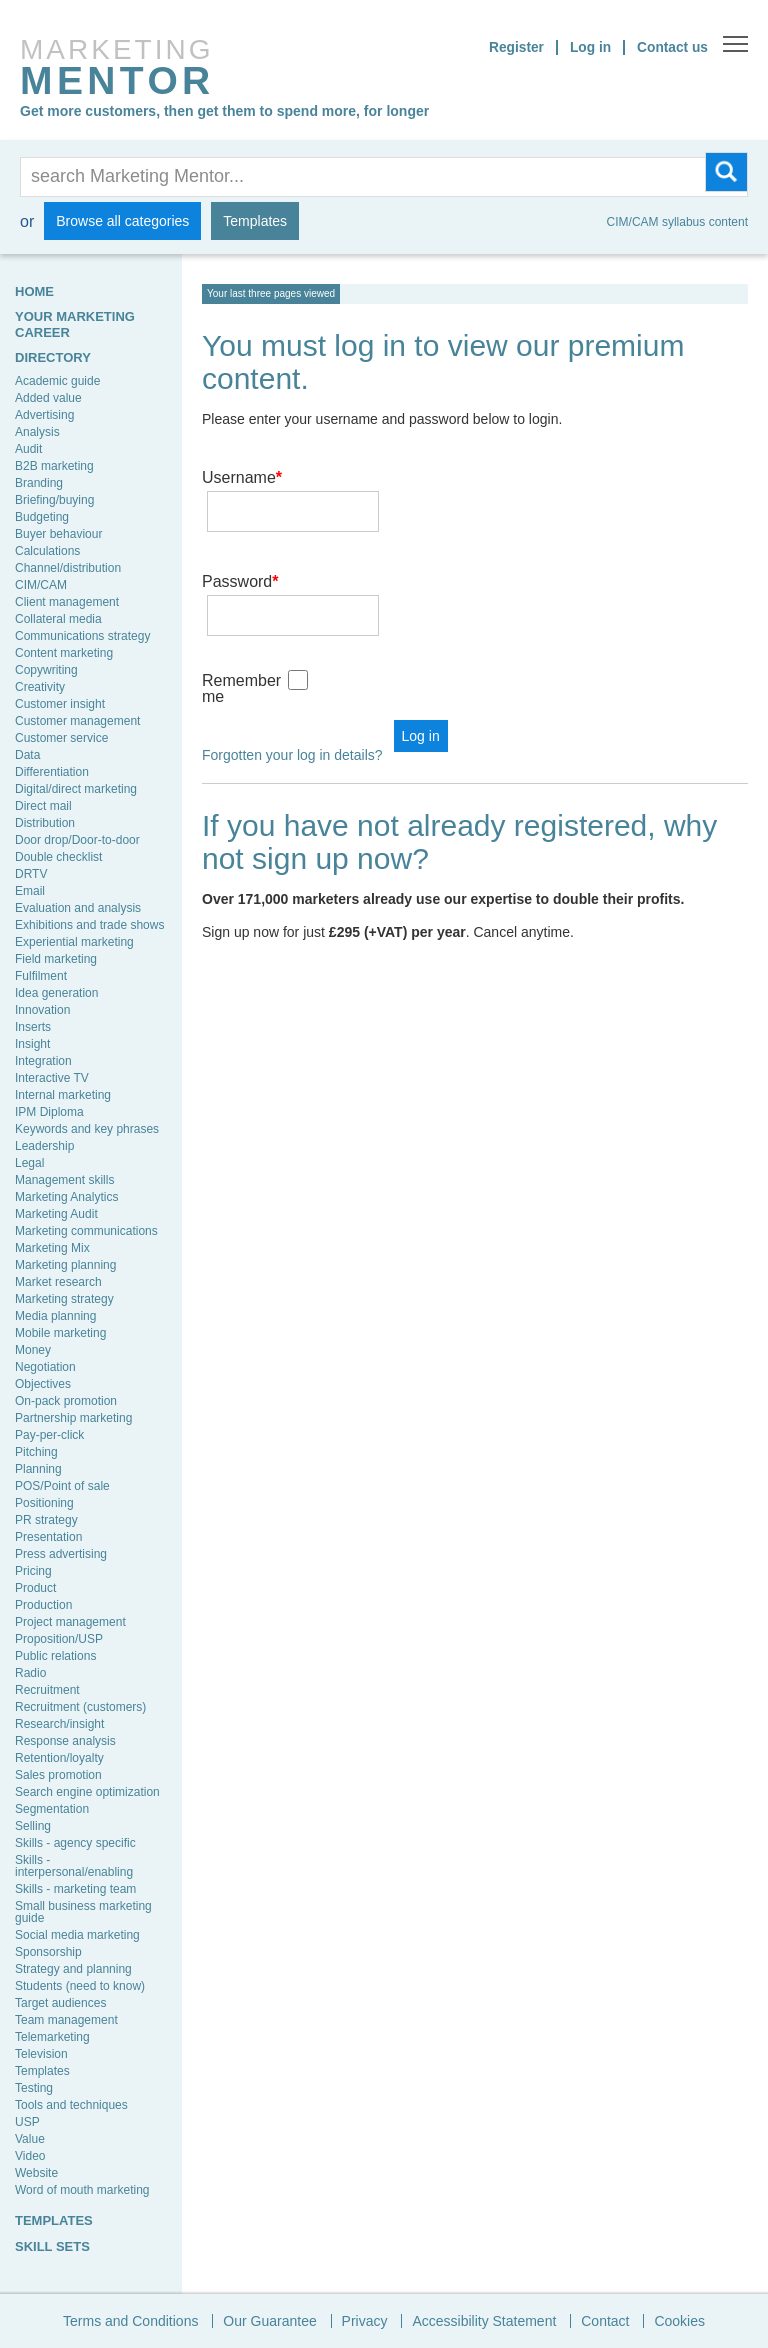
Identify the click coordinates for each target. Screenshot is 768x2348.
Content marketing (64, 653)
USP (27, 2122)
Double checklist (58, 857)
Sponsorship (48, 1952)
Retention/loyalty (59, 1758)
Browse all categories (122, 221)
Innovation (42, 1010)
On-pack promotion (66, 1401)
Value (30, 2139)
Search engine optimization (87, 1792)
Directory (53, 357)
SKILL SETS (52, 2246)
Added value (48, 398)
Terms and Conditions (130, 2321)
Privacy (365, 2321)
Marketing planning (65, 1265)
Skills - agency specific (75, 1843)
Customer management (77, 721)
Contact (605, 2321)
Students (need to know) (80, 1986)
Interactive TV (52, 1078)
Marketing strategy (64, 1299)
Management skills (64, 1180)
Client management (67, 602)
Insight (32, 1044)
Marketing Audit (56, 1214)
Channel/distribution (68, 568)
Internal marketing (63, 1095)
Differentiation (52, 772)
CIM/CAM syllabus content (677, 222)
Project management (70, 1622)
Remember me (241, 630)
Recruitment (47, 1690)
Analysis (37, 432)
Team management (66, 2020)
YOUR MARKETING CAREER (75, 324)
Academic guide (57, 381)
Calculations (47, 551)
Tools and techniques (71, 2105)
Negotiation (45, 1367)
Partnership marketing (73, 1418)
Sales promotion (58, 1775)
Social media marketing (77, 1935)
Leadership (44, 1146)
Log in (589, 47)
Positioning (44, 1503)
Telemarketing (52, 2037)
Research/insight (59, 1724)
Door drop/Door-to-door (77, 840)
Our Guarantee (269, 2321)
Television (41, 2054)
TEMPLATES (54, 2220)
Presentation (48, 1537)
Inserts (33, 1027)
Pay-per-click (49, 1435)
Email (30, 891)
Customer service (61, 738)
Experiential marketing (74, 942)
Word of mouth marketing (82, 2190)
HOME (34, 291)
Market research (58, 1282)
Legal (29, 1163)
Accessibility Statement (484, 2321)
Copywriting (46, 670)
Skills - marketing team (75, 1889)
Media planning (55, 1316)
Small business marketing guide (83, 1912)
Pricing (33, 1571)
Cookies (679, 2321)
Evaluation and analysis (78, 908)
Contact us (672, 47)
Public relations (55, 1656)
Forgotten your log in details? (292, 697)
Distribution (45, 823)
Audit (28, 449)
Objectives (43, 1384)
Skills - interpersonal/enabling (74, 1866)
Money (33, 1350)
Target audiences (60, 2003)
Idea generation (56, 993)
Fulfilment (41, 976)
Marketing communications (86, 1231)
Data (27, 755)
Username (242, 477)
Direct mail (43, 806)
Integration (43, 1061)
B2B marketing (54, 466)
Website (36, 2173)
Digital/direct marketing (76, 789)
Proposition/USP (59, 1639)
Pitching (36, 1452)
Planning (38, 1469)
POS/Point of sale (62, 1486)
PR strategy (46, 1520)
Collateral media (58, 619)
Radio (30, 1673)
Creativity (40, 687)
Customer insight (60, 704)
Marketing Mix (52, 1248)
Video (30, 2156)
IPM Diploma (49, 1112)
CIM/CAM (41, 585)
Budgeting (42, 517)
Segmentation (52, 1809)
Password (240, 552)
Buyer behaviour (58, 534)
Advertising (44, 415)
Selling (33, 1826)
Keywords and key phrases (87, 1129)
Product (35, 1588)
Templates (255, 221)
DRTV (31, 874)
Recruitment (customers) (80, 1707)
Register (514, 47)
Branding (39, 483)
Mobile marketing (60, 1333)
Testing (34, 2088)
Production (43, 1605)
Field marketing (56, 959)
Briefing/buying (54, 500)
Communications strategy (82, 636)
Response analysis (65, 1741)
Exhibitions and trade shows (89, 925)
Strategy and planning (73, 1969)
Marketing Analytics (66, 1197)
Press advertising (61, 1554)
